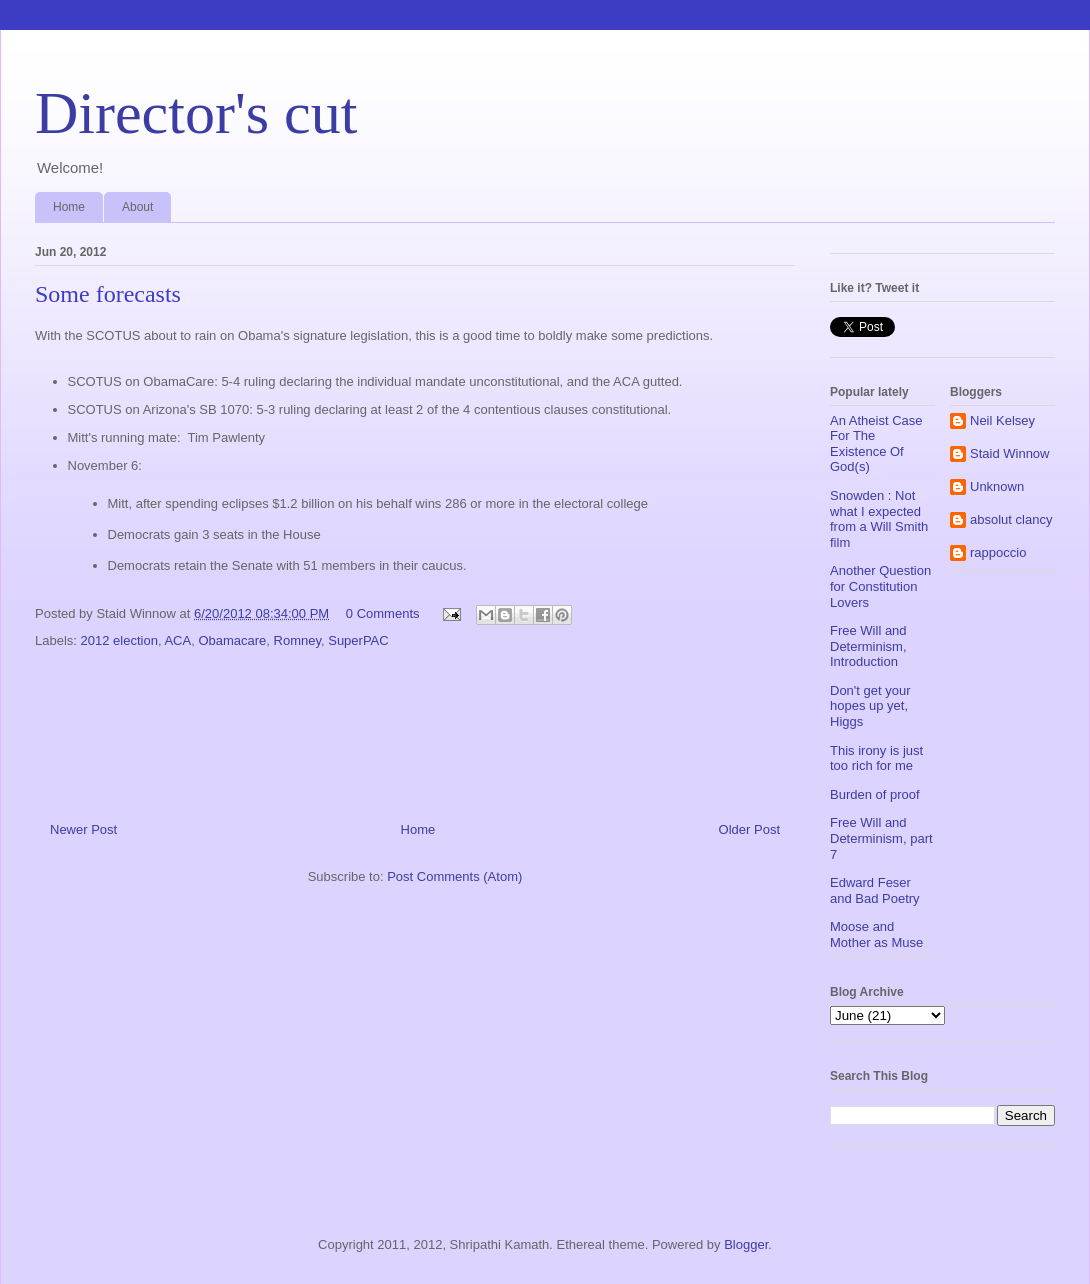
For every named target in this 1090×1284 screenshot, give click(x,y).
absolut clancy (1011, 519)
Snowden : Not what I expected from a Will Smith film (879, 519)
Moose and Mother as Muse (876, 934)
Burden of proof (875, 794)
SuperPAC (358, 640)
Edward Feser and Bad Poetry (875, 890)
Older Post (749, 829)
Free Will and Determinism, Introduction (868, 646)
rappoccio (998, 552)
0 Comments (383, 613)
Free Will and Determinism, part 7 (881, 838)
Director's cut (196, 113)
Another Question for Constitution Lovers (880, 586)
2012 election (119, 640)
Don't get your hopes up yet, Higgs (870, 706)
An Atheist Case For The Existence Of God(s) (876, 444)
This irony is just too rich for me (876, 758)
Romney (297, 640)
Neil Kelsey (1002, 420)
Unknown (997, 486)
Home (69, 207)
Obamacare (232, 640)
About (137, 207)
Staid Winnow (1009, 453)
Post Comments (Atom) (454, 876)
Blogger (746, 1244)
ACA (177, 640)
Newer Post (83, 829)
